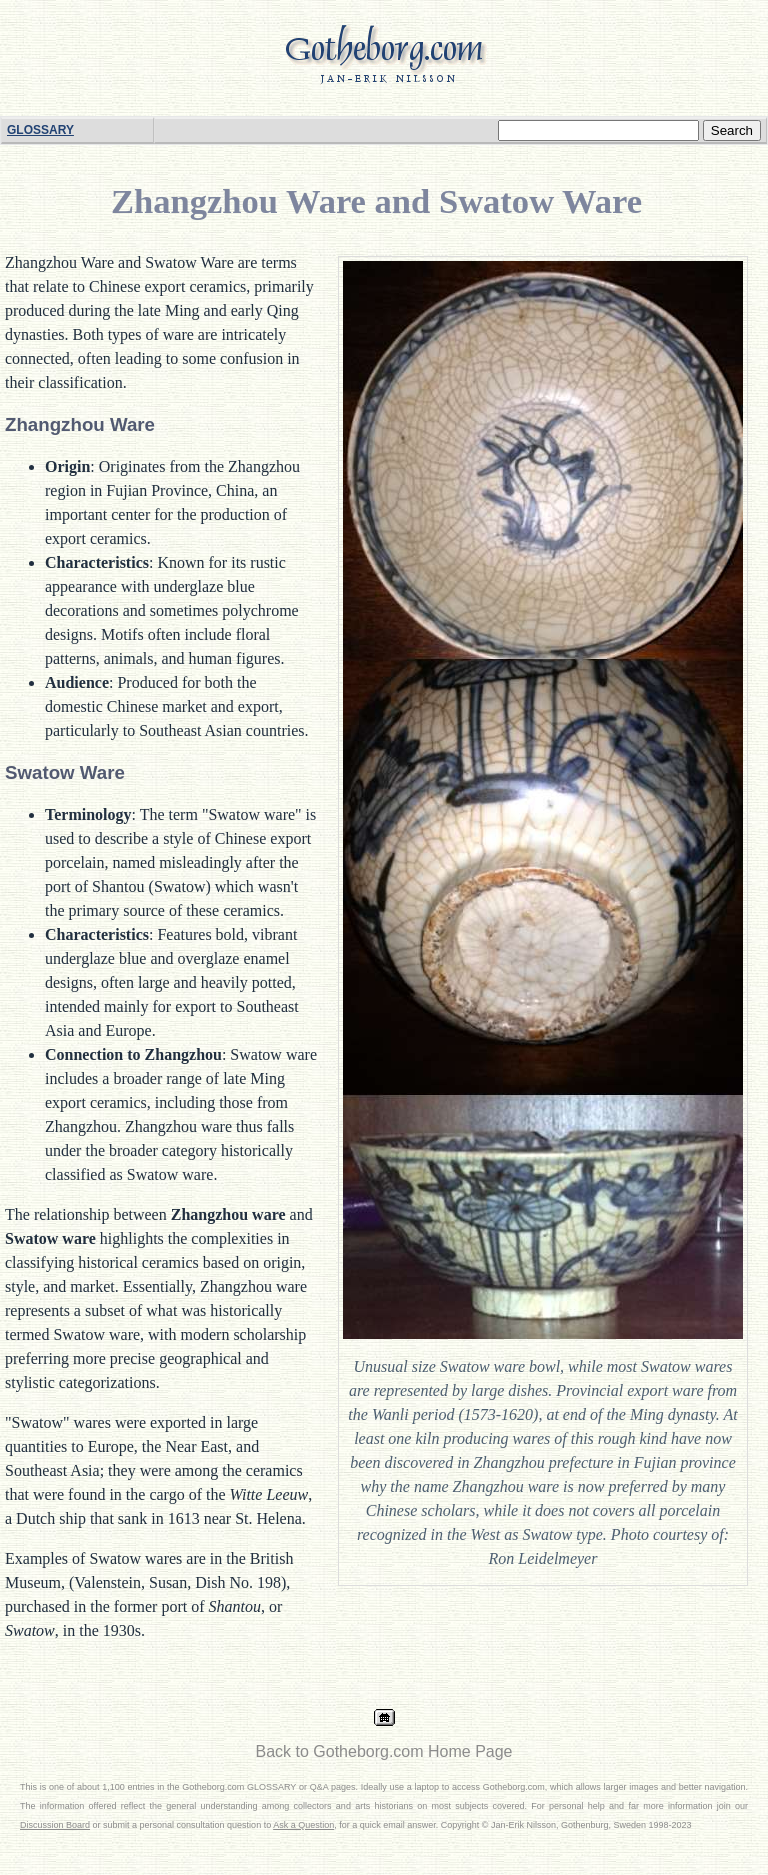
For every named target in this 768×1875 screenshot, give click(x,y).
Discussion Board (55, 1825)
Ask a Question (303, 1825)
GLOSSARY (40, 130)
